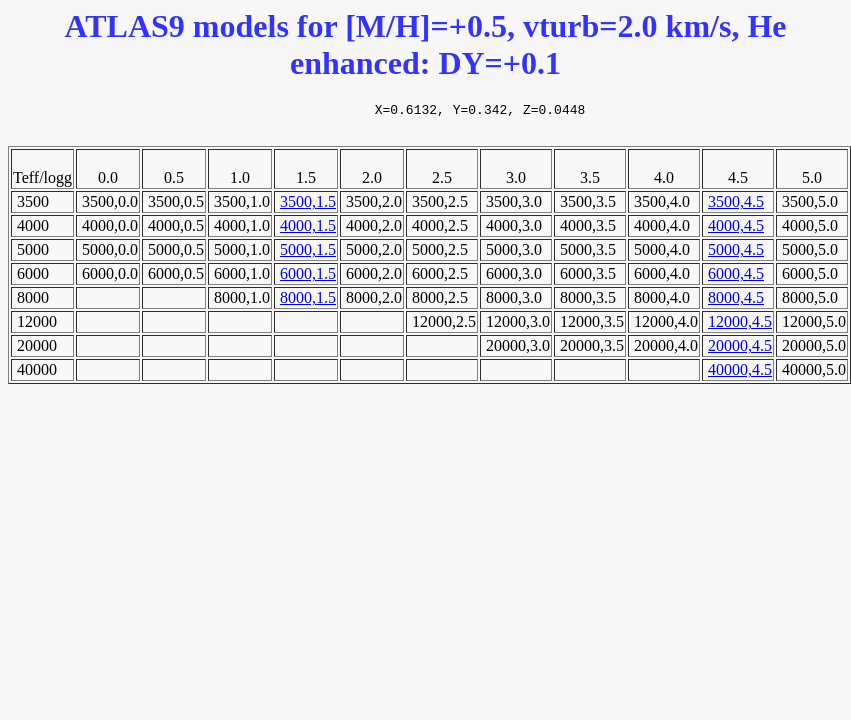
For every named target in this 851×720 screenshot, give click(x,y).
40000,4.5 (740, 375)
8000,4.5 (736, 303)
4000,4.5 (736, 231)
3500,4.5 (736, 207)
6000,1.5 (308, 279)
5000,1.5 (308, 255)
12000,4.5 (740, 327)
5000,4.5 (736, 255)
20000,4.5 (740, 351)
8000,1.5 (308, 303)
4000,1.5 (308, 231)
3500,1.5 (308, 207)
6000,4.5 (736, 279)
